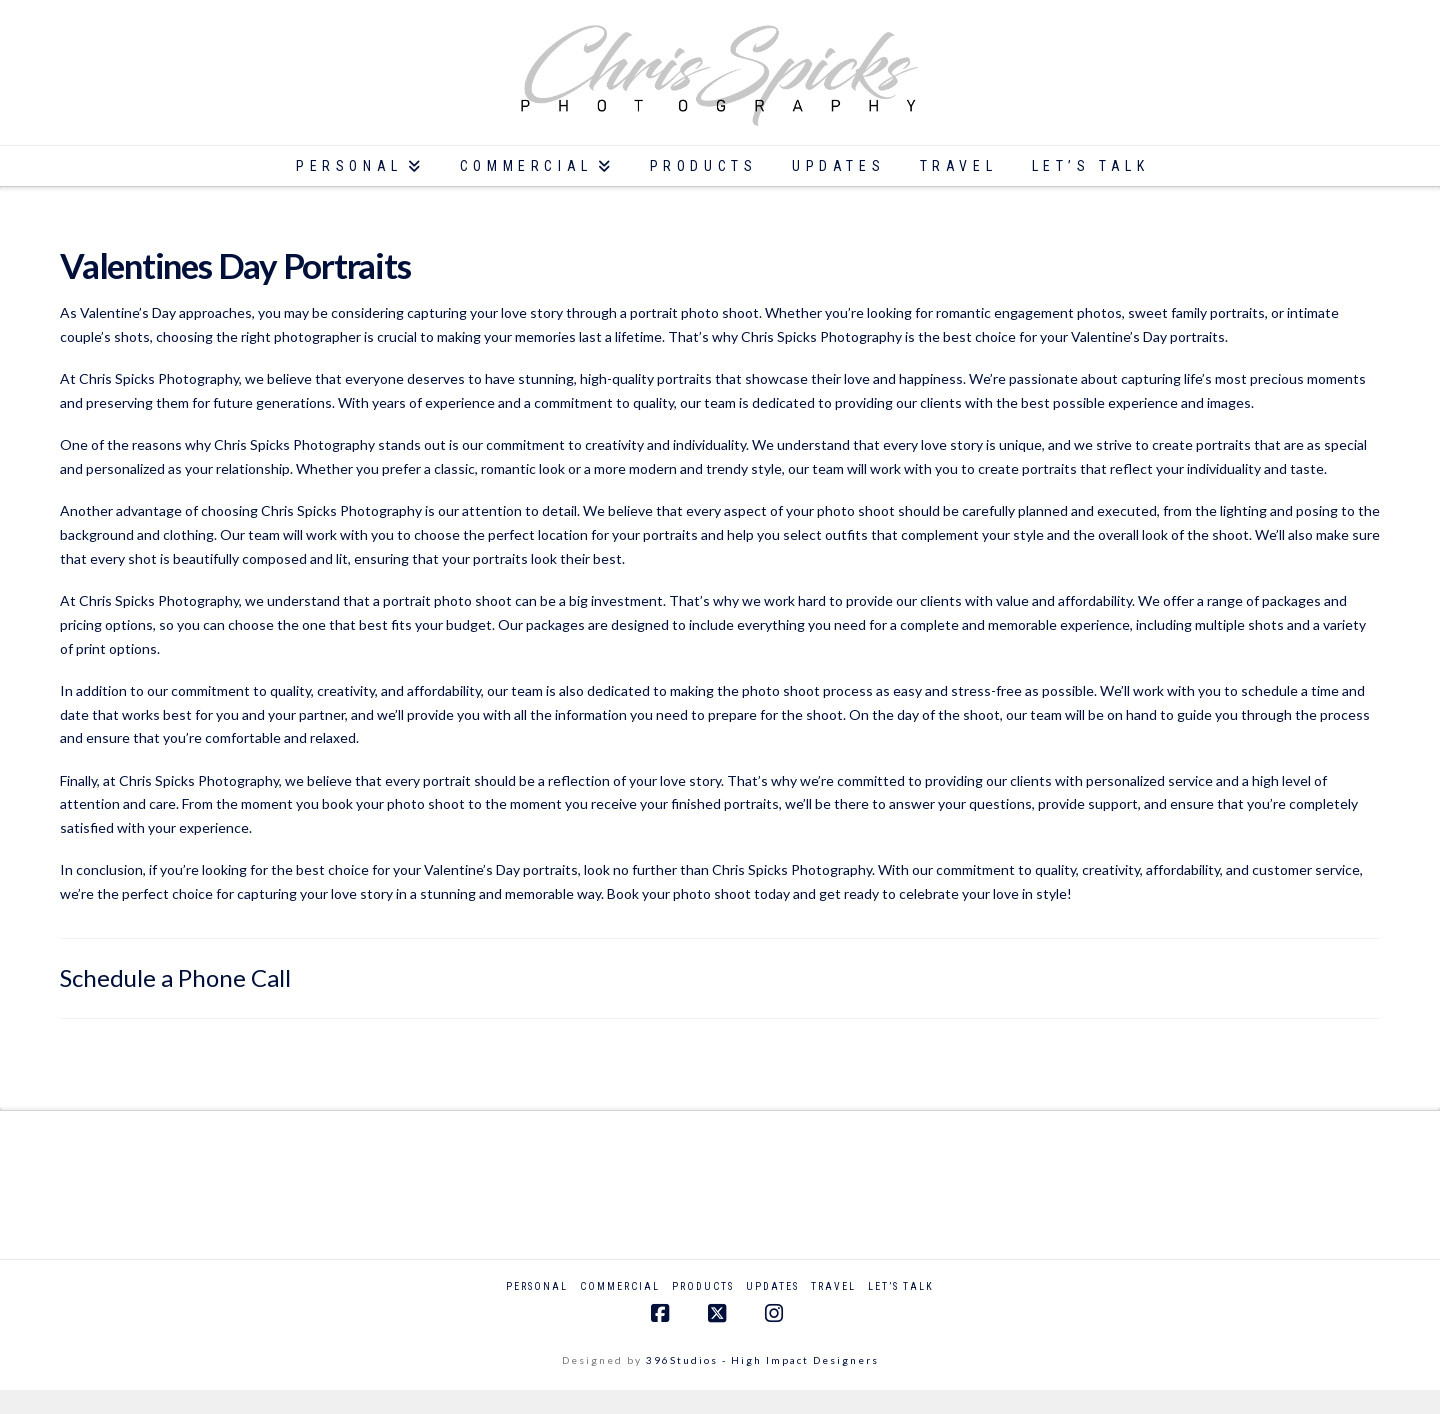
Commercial (620, 1286)
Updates (772, 1286)
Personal (537, 1286)
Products (703, 1286)
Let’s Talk (901, 1286)
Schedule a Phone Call (175, 977)
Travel (833, 1286)
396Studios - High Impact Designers (762, 1360)
